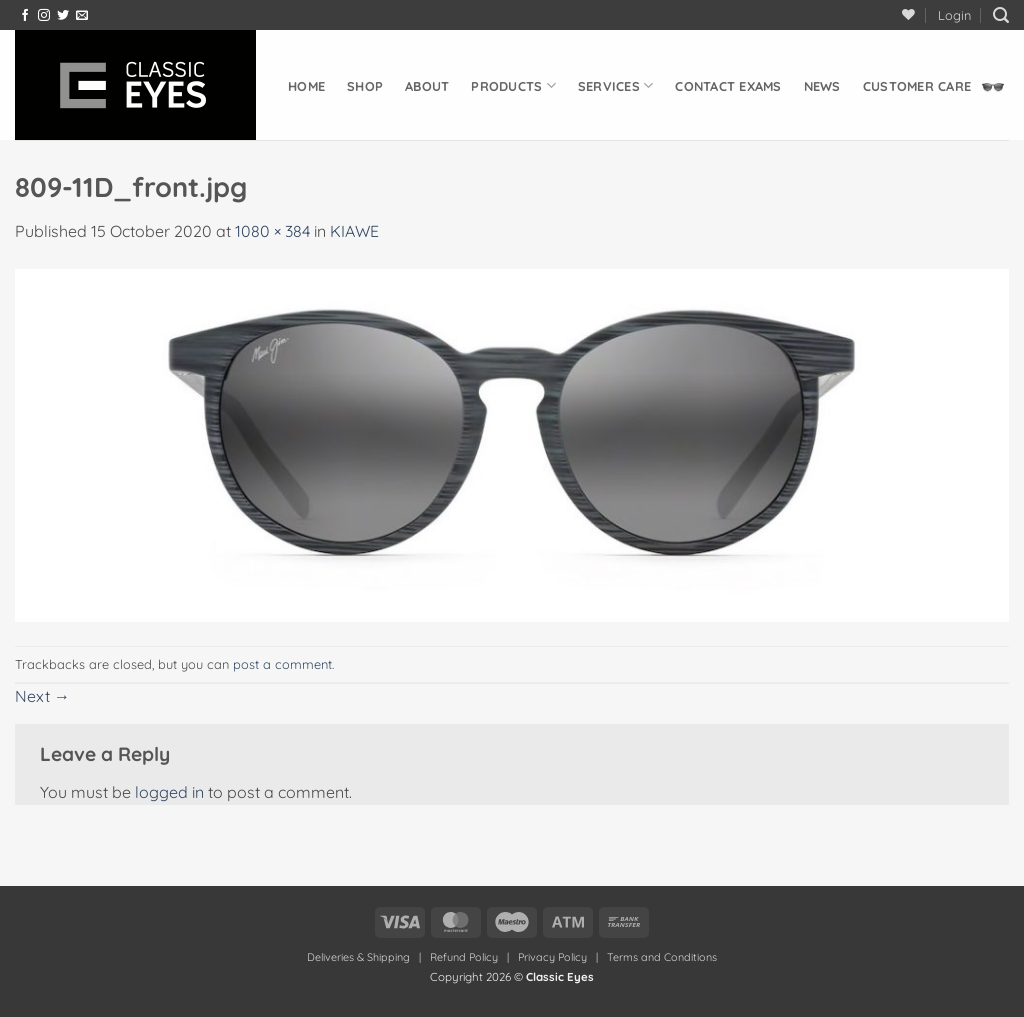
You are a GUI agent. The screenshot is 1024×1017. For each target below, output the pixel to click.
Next (42, 696)
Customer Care (917, 86)
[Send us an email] (82, 16)
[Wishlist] (908, 14)
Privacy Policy (552, 957)
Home (306, 86)
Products (513, 85)
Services (616, 85)
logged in (169, 792)
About (427, 86)
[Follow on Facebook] (25, 16)
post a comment (282, 664)
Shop (365, 86)
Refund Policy (464, 957)
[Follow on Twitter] (63, 16)
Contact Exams (728, 86)
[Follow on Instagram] (44, 16)
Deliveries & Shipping (360, 957)
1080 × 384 (272, 231)
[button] (954, 15)
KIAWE (354, 231)
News (822, 86)
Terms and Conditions (662, 957)
